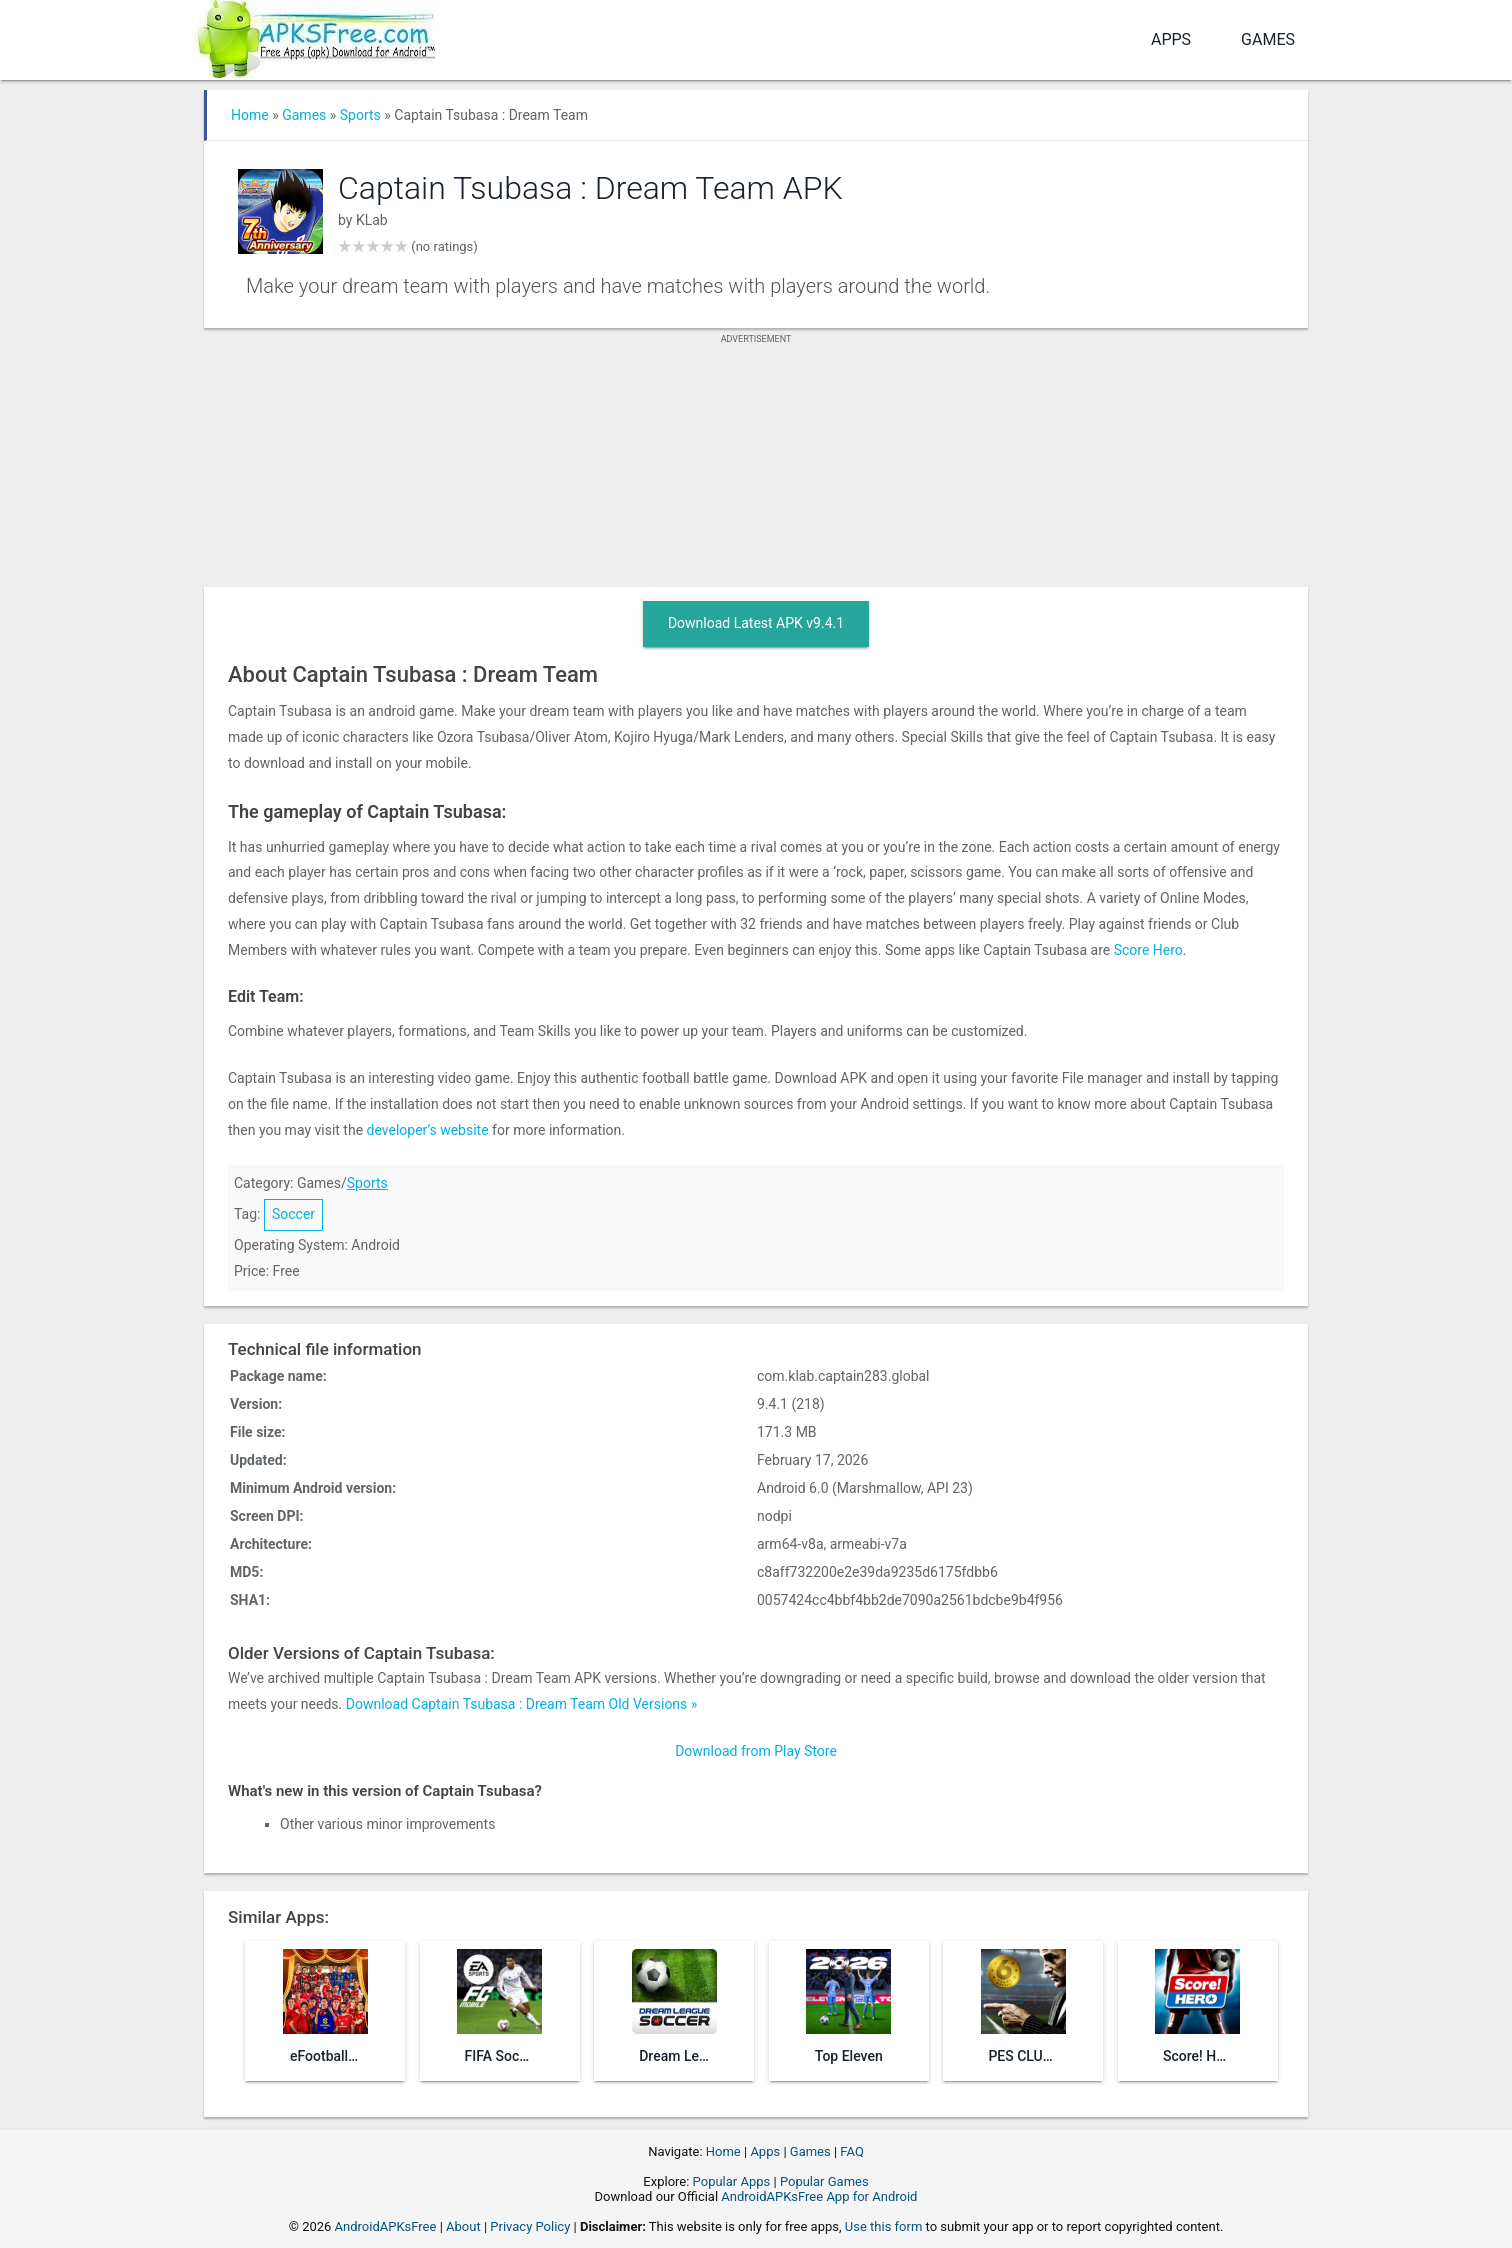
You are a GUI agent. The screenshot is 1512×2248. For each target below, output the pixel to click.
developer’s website (428, 1130)
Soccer (293, 1214)
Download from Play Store (756, 1751)
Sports (360, 115)
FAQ (851, 2151)
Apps (1171, 39)
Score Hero (1148, 950)
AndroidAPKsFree (386, 2226)
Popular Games (824, 2181)
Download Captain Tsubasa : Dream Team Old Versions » (522, 1704)
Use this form (884, 2226)
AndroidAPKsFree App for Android (819, 2196)
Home (250, 115)
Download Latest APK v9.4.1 (756, 623)
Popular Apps (732, 2181)
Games (1268, 39)
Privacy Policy (530, 2226)
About (463, 2226)
